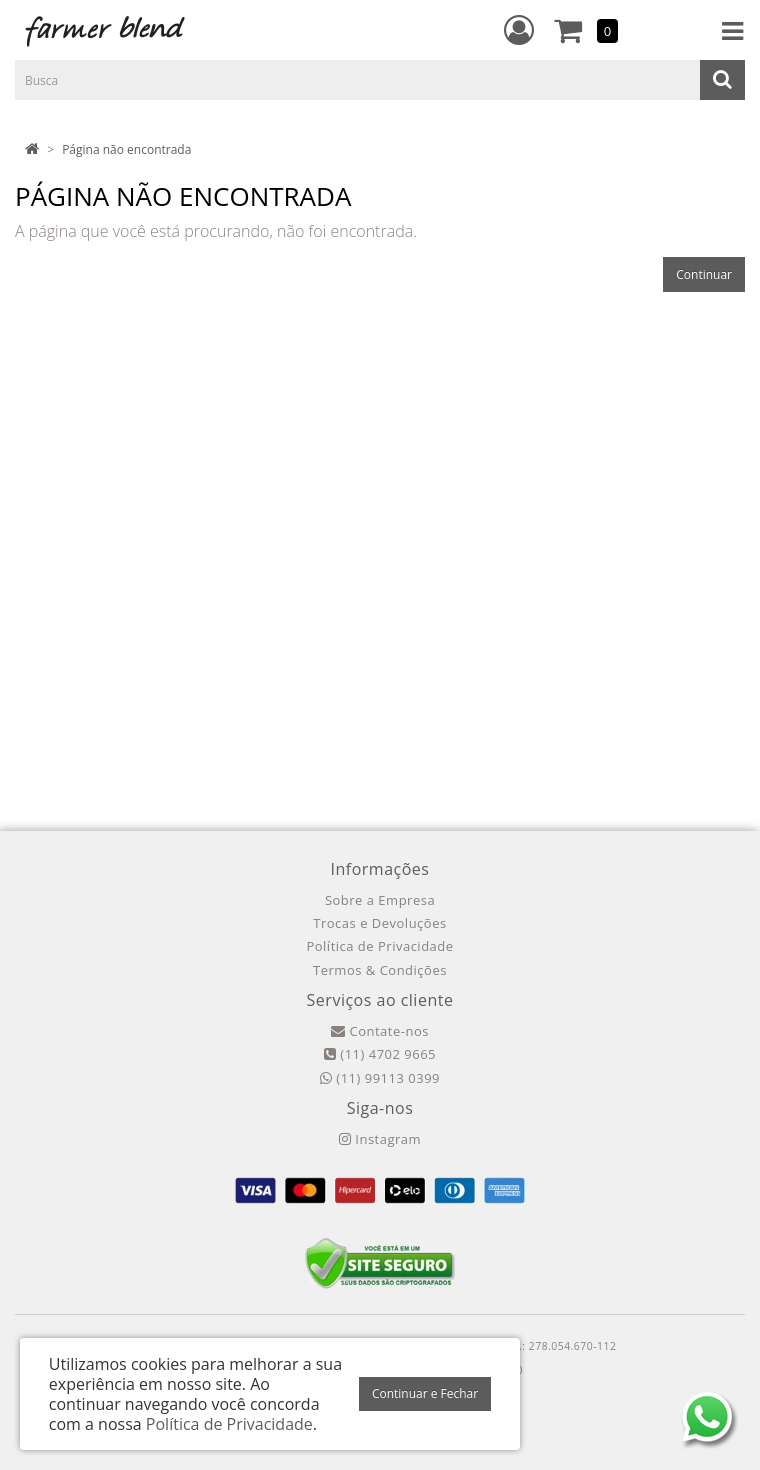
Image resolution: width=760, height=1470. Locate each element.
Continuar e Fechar (425, 1393)
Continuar (704, 274)
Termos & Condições (380, 970)
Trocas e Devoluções (379, 923)
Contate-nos (380, 1031)
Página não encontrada (126, 149)
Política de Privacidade (379, 946)
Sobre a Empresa (380, 900)
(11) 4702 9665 (380, 1054)
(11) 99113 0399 (380, 1078)
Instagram (380, 1139)
